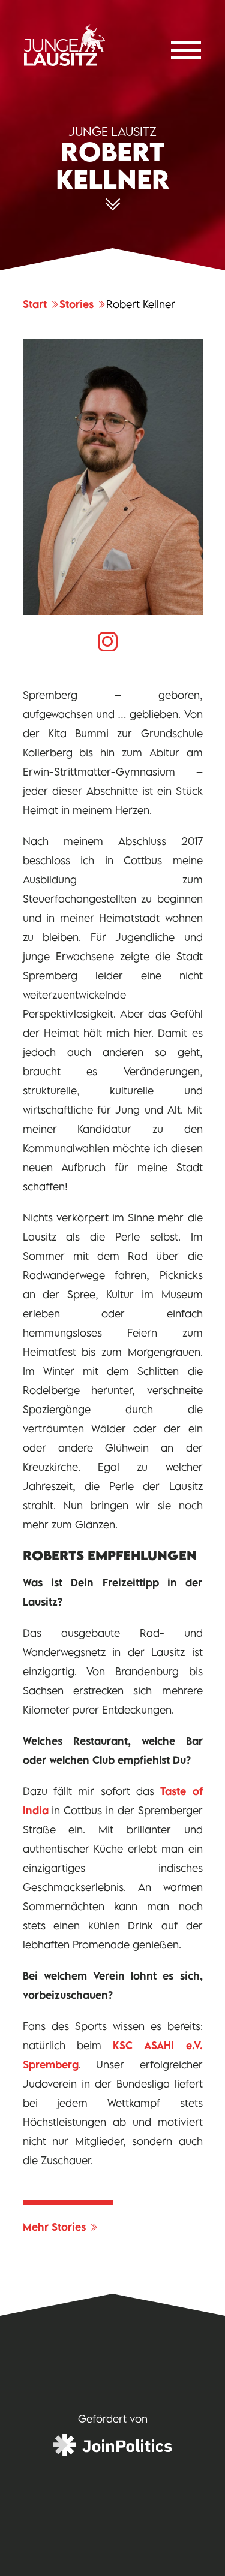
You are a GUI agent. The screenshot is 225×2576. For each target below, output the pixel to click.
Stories (82, 304)
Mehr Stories (60, 2227)
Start (41, 304)
